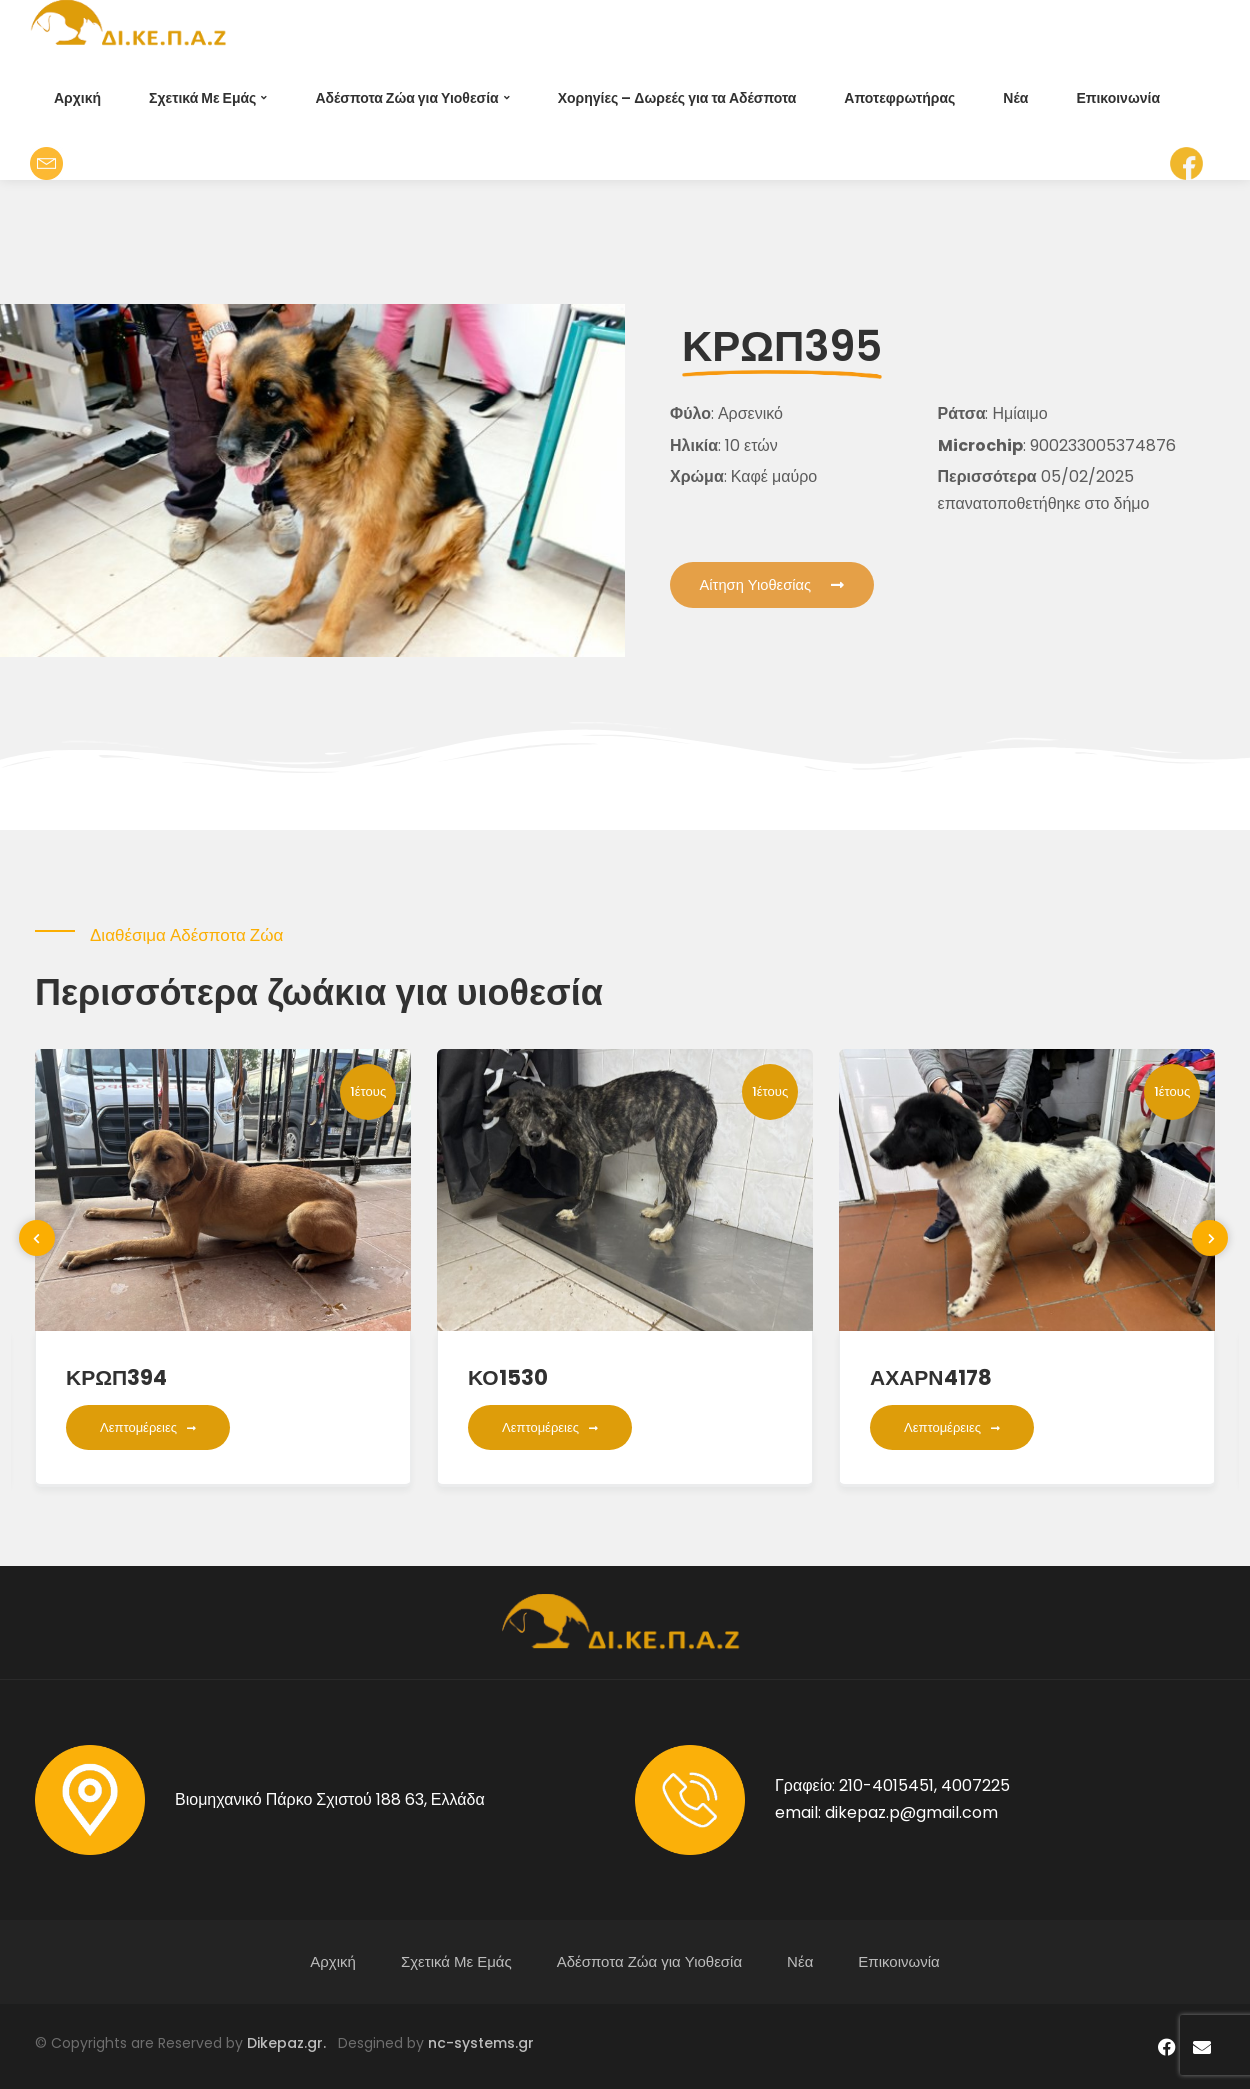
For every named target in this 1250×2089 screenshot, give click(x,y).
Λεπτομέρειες (148, 1427)
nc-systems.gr (479, 2043)
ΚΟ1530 (508, 1377)
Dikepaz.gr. (292, 2043)
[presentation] (37, 1238)
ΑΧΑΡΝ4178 (931, 1377)
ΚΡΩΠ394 (116, 1377)
